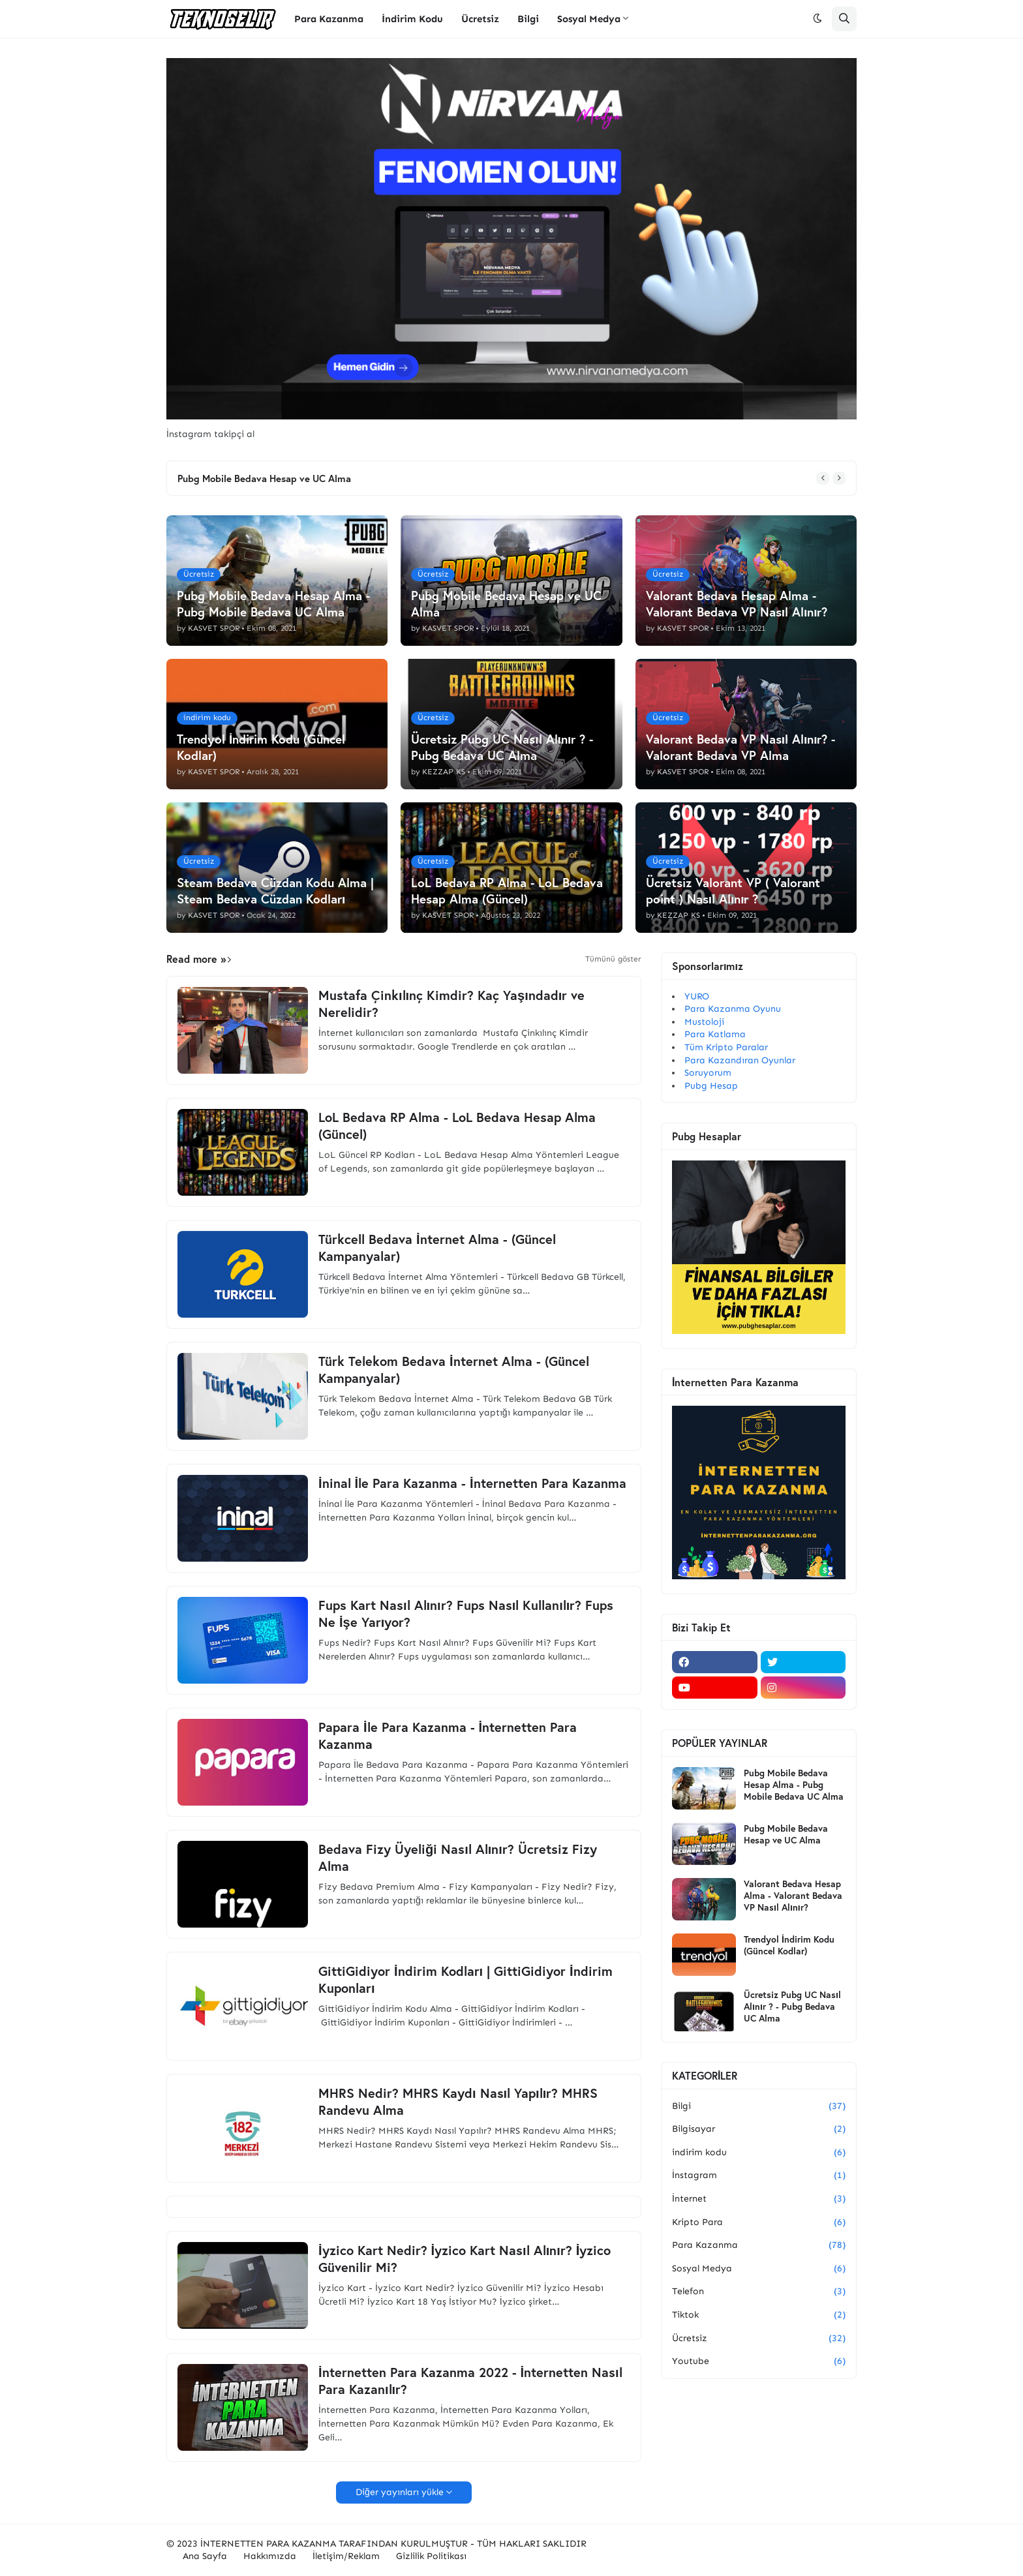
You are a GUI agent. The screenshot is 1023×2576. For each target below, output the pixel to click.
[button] (817, 19)
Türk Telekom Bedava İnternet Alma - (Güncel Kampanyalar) (453, 1370)
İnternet (759, 2198)
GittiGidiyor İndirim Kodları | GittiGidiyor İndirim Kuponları (465, 1980)
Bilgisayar (759, 2129)
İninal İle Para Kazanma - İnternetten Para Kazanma (472, 1483)
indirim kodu (759, 2152)
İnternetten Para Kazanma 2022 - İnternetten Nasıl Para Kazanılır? (470, 2381)
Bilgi (759, 2106)
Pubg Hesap (711, 1085)
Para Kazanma (759, 2245)
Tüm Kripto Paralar (726, 1047)
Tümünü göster (613, 959)
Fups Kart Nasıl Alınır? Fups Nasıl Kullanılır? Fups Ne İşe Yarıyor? (465, 1614)
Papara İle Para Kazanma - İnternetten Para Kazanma (447, 1736)
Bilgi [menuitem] (528, 19)
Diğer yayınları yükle (400, 2492)
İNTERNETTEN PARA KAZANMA (268, 2543)
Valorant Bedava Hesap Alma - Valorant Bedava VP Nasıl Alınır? (793, 1895)
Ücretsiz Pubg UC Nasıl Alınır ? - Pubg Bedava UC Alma (792, 2006)
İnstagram (759, 2175)
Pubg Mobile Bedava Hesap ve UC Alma (264, 478)
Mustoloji (704, 1021)
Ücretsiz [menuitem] (480, 19)
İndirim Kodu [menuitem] (412, 19)
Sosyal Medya (759, 2268)
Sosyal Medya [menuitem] (588, 19)
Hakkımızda (269, 2556)
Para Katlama (715, 1034)
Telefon (759, 2291)
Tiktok (759, 2315)
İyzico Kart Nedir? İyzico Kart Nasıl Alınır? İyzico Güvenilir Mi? (464, 2259)
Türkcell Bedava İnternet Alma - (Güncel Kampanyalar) (437, 1248)
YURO (696, 996)
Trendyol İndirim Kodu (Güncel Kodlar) (789, 1945)
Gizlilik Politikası (431, 2556)
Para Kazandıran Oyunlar (739, 1060)
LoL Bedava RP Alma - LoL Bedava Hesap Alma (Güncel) (457, 1126)
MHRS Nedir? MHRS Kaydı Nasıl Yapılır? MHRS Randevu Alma (458, 2102)
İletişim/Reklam (346, 2556)
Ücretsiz (759, 2338)
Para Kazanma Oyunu (732, 1008)
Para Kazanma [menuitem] (328, 19)
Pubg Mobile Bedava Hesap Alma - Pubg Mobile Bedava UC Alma (794, 1784)
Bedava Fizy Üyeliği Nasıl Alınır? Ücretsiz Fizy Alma (457, 1858)
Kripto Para (759, 2222)
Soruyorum (707, 1072)
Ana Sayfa (205, 2556)
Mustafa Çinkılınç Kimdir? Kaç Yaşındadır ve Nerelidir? (451, 1004)
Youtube (759, 2361)
